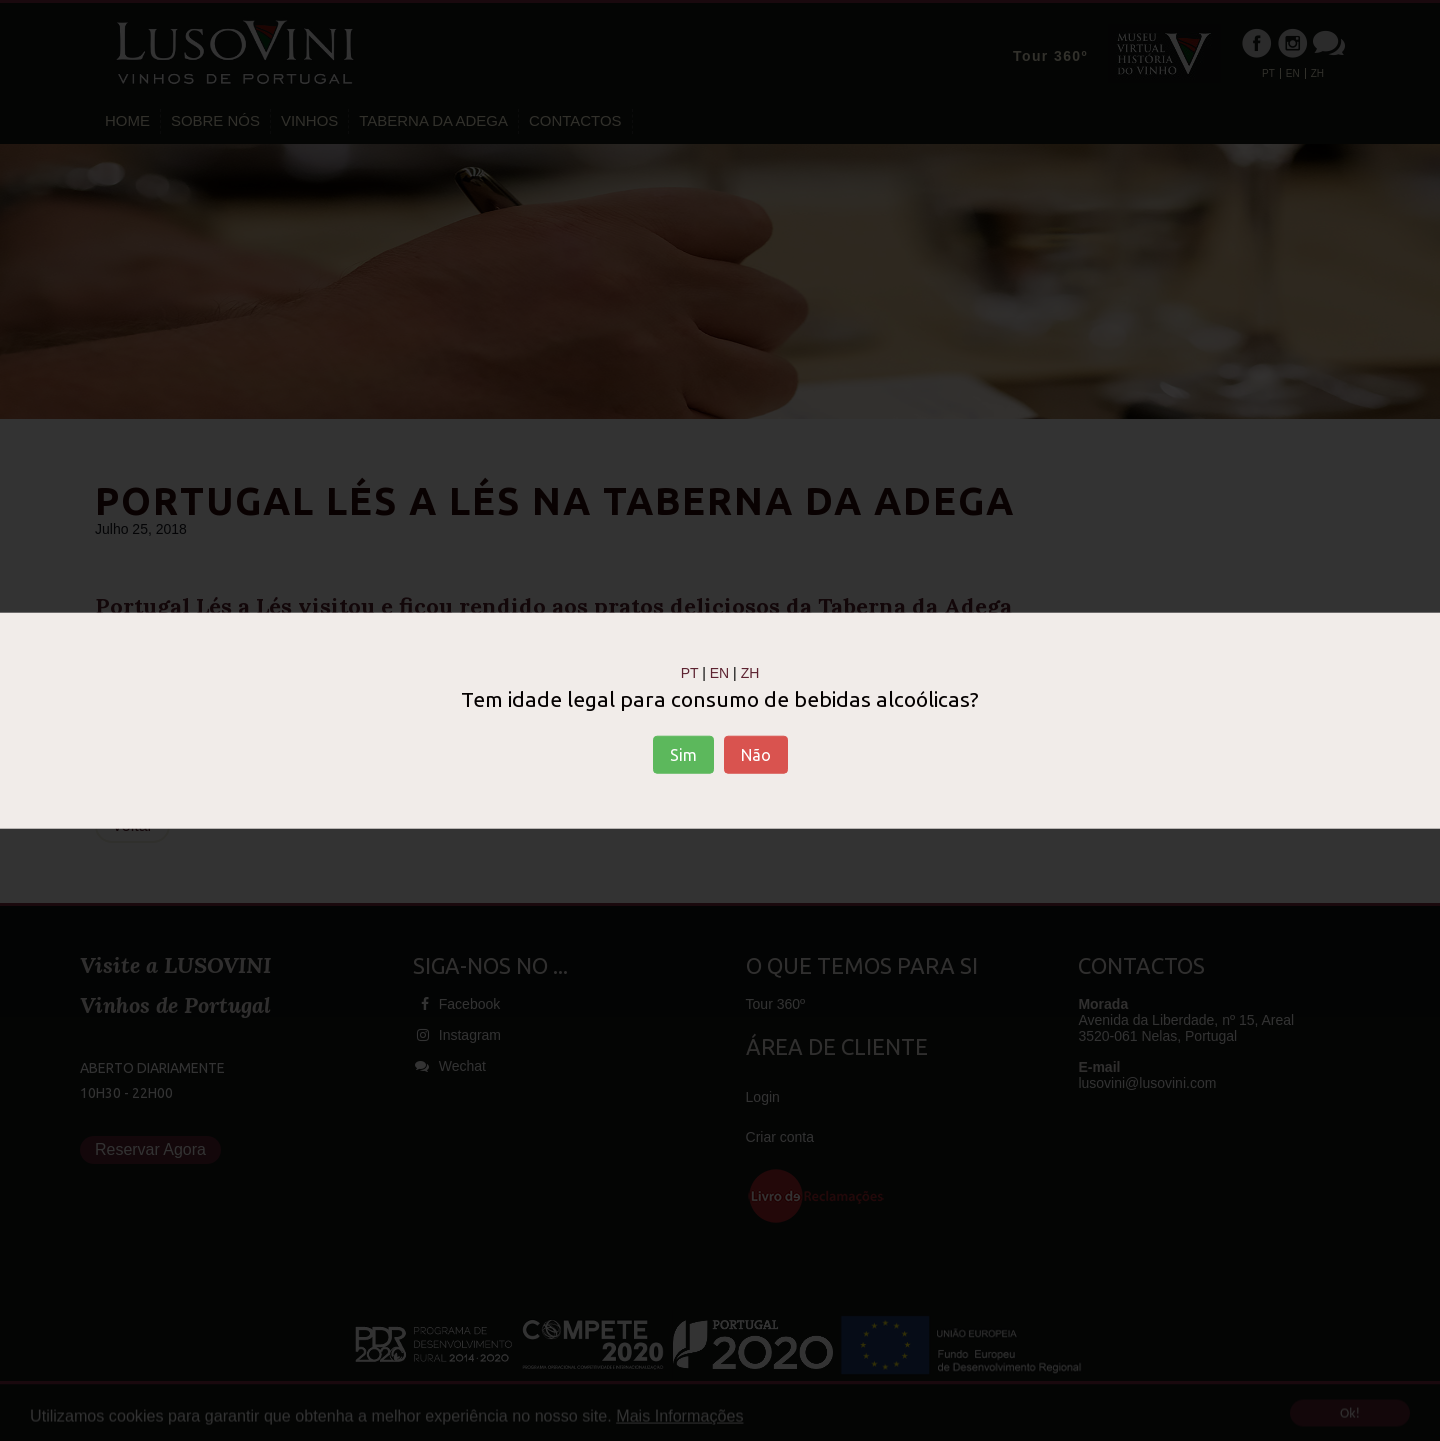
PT (690, 672)
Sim (683, 755)
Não (756, 755)
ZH (750, 672)
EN (719, 672)
